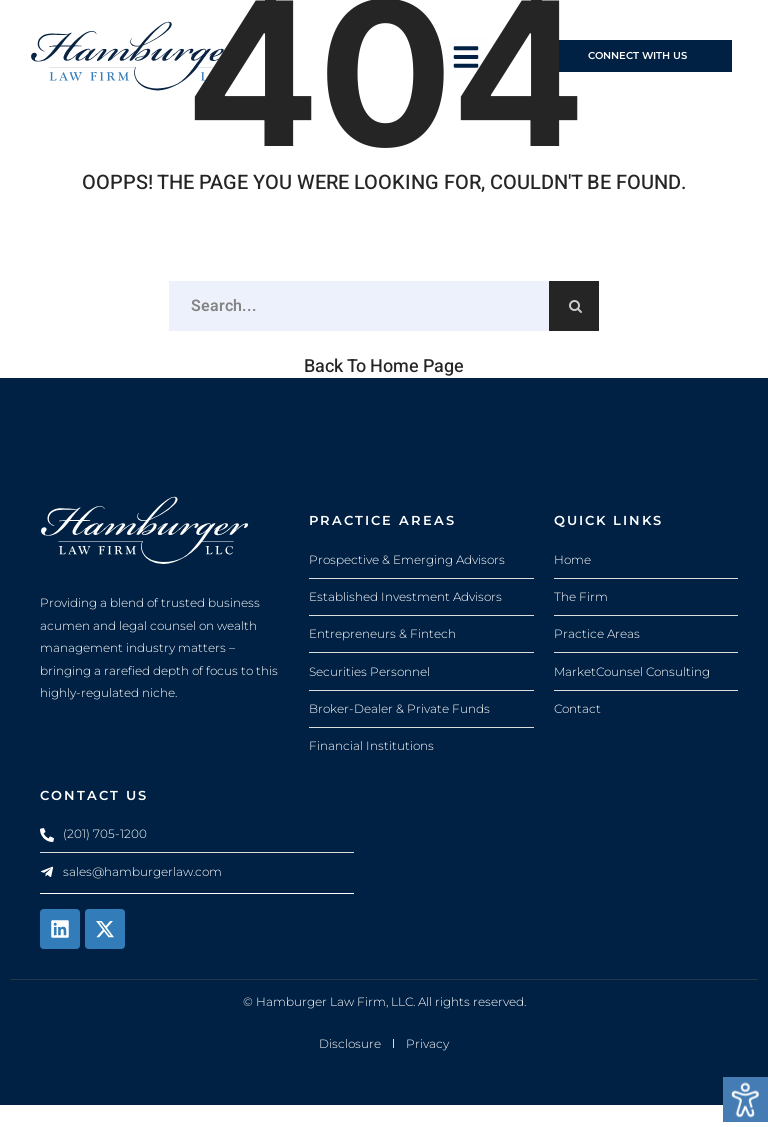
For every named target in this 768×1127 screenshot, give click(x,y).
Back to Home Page (384, 386)
